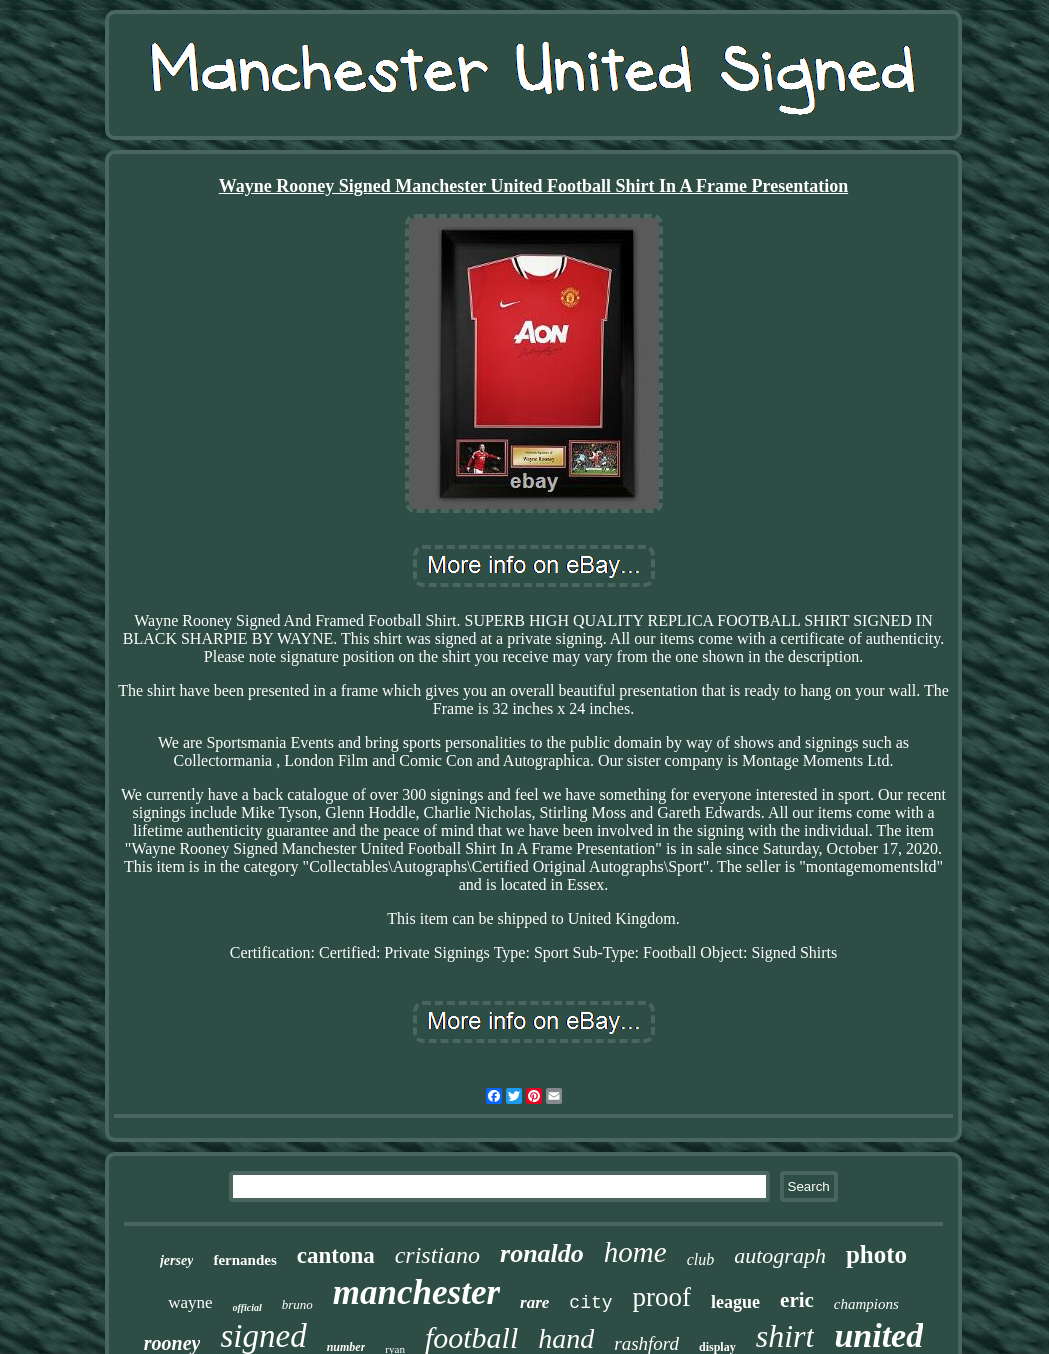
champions (866, 1304)
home (635, 1252)
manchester (416, 1292)
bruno (297, 1304)
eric (797, 1300)
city (590, 1303)
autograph (780, 1255)
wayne (190, 1302)
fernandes (244, 1260)
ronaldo (542, 1253)
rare (534, 1302)
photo (876, 1254)
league (735, 1302)
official (247, 1307)
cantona (336, 1255)
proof (662, 1297)
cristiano (437, 1255)
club (701, 1259)
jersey (176, 1260)
